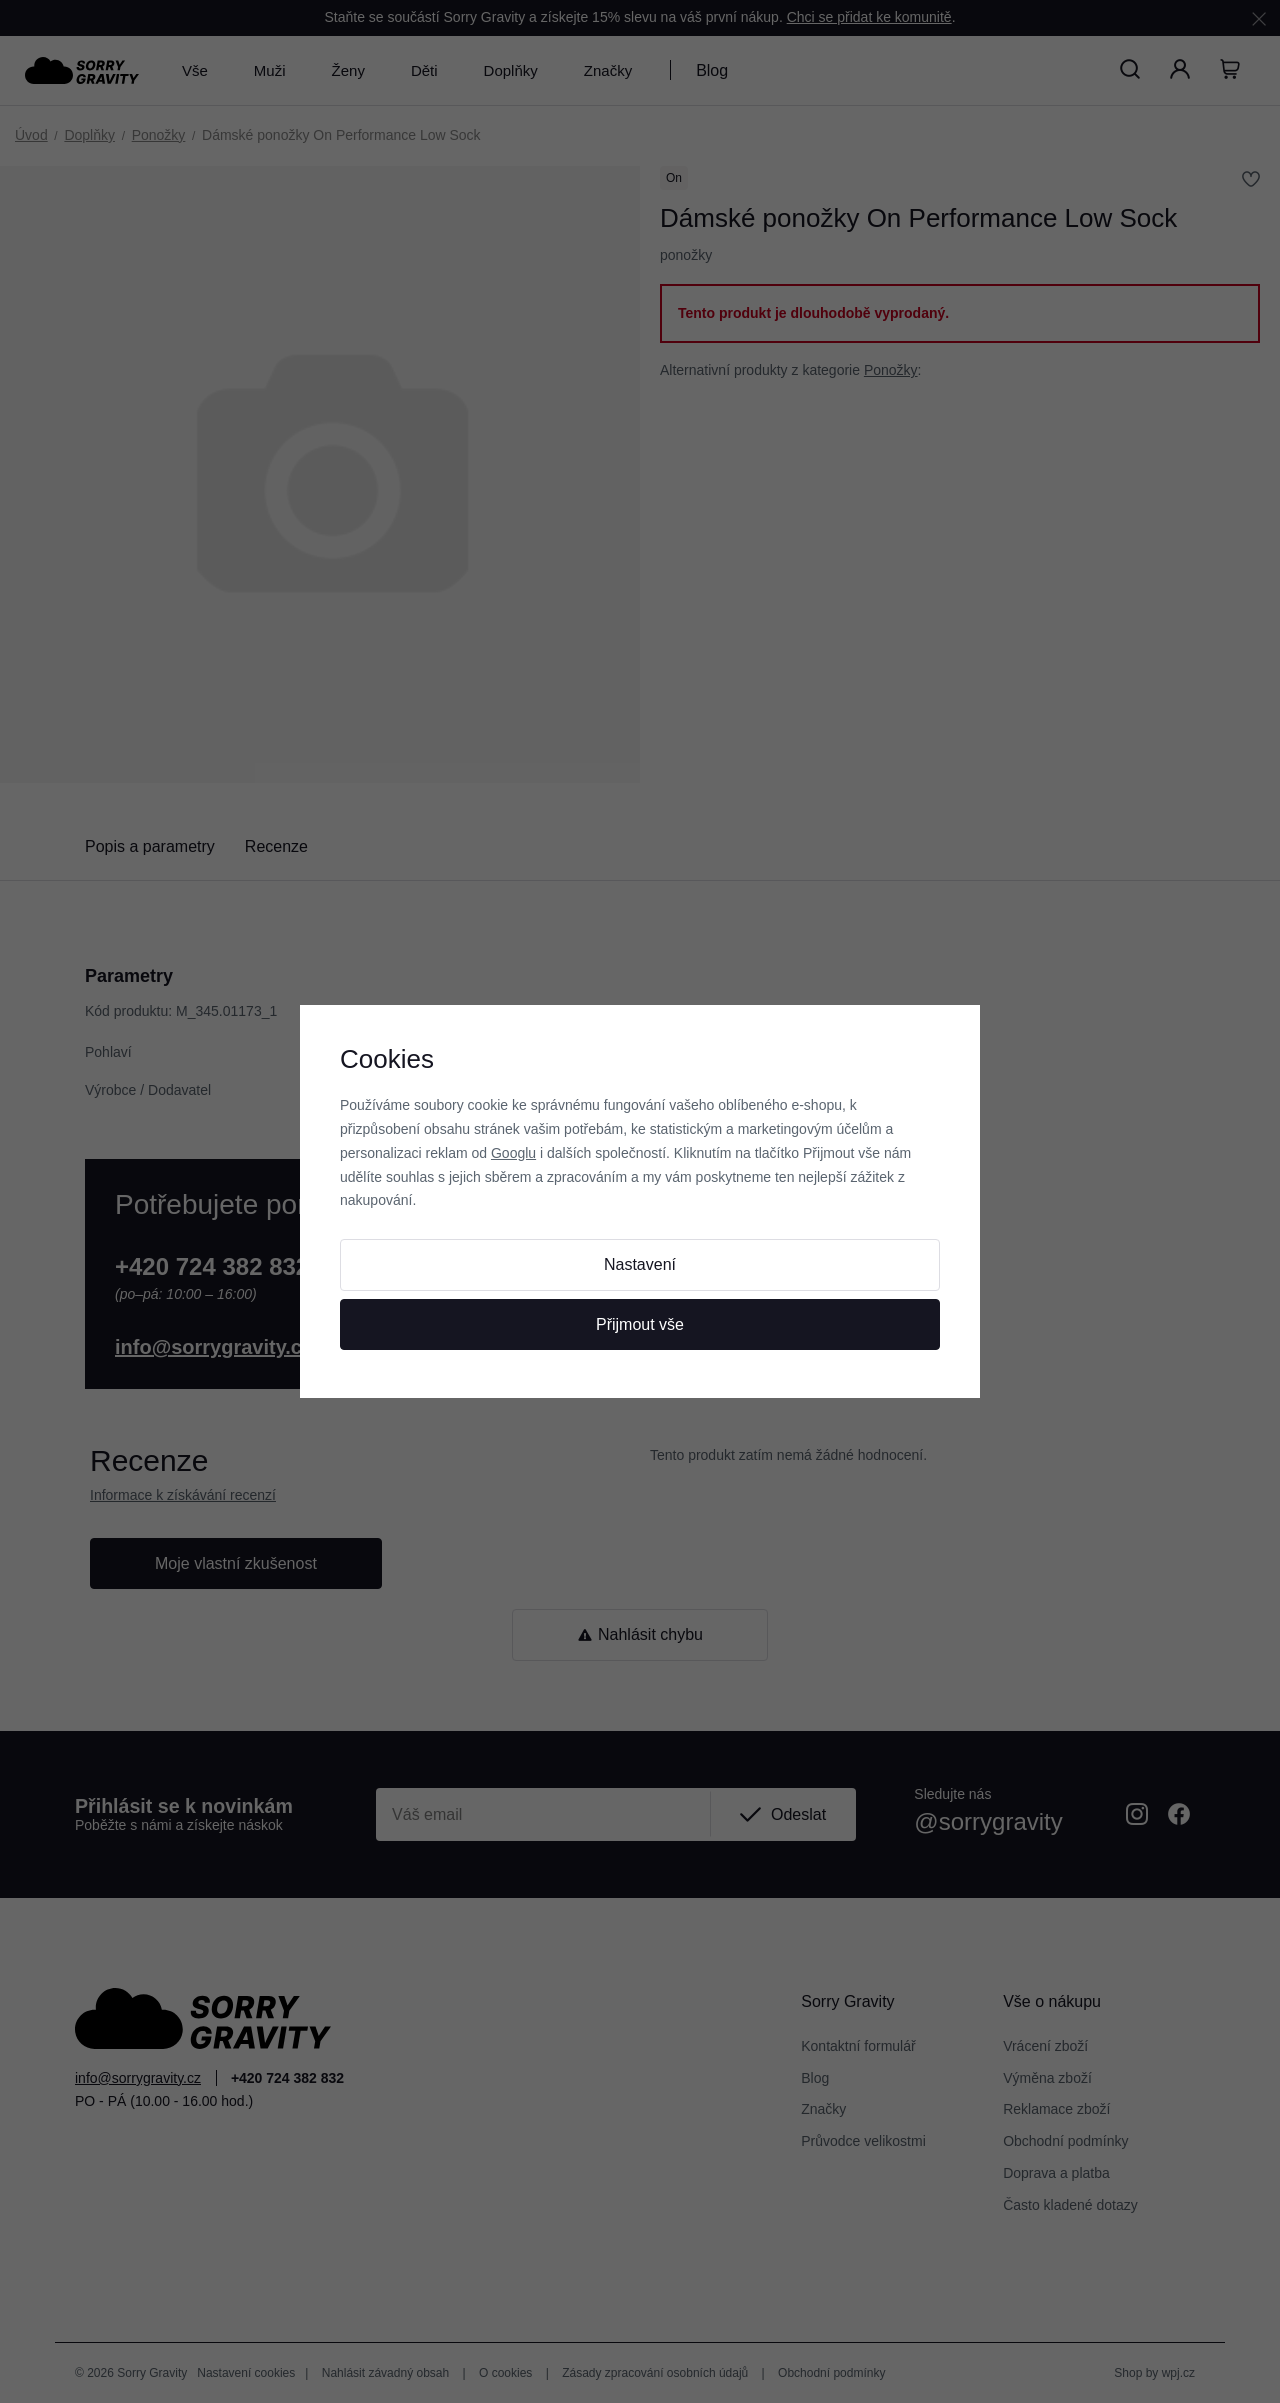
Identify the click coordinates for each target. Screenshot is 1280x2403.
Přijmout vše (640, 1324)
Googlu (513, 1153)
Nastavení (640, 1264)
